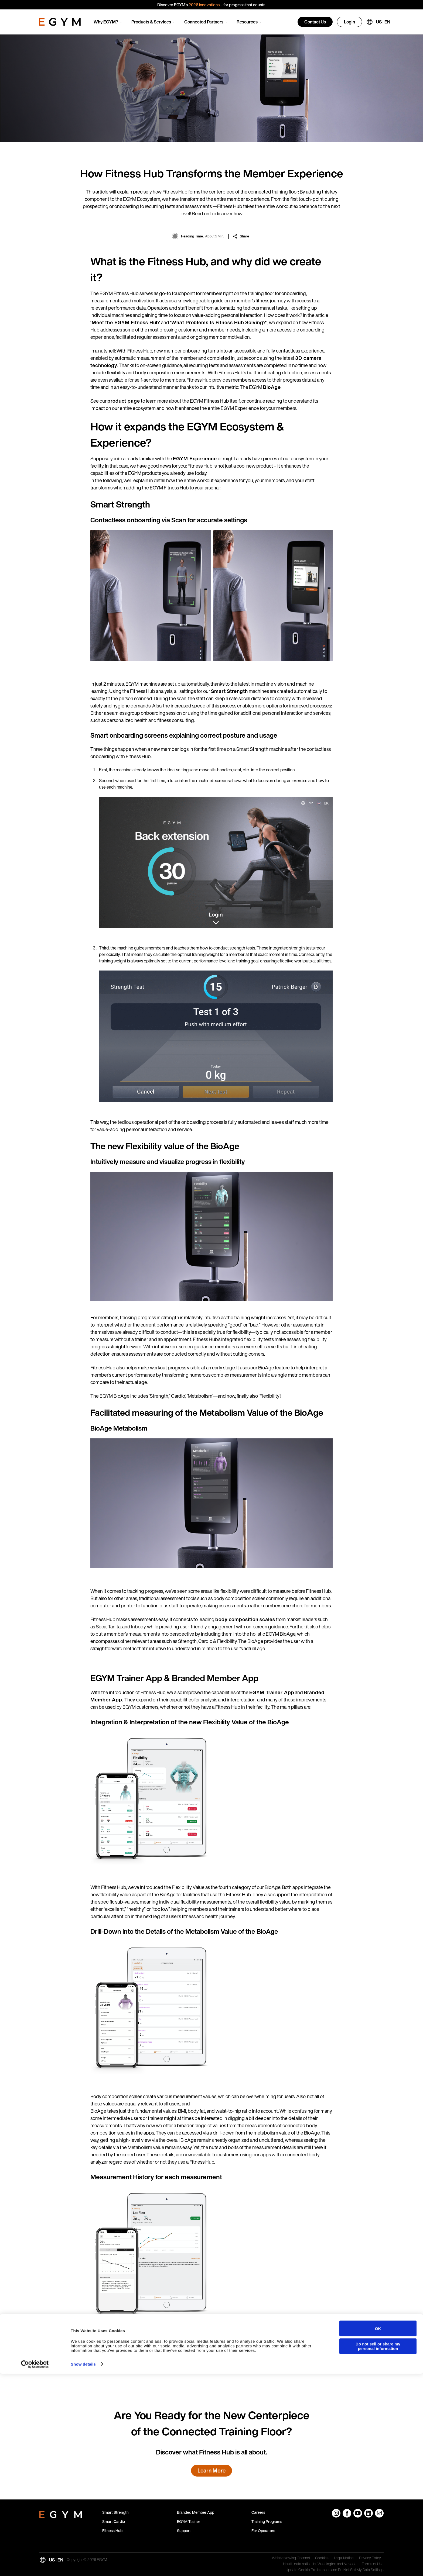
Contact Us (315, 22)
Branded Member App (195, 2512)
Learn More (211, 2470)
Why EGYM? (106, 22)
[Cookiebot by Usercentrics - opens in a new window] (35, 2567)
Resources (247, 22)
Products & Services (151, 22)
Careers (258, 2512)
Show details (83, 2566)
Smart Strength (115, 2512)
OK (378, 2531)
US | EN (383, 22)
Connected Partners (203, 22)
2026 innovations (204, 5)
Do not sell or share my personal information (378, 2548)
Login (349, 22)
